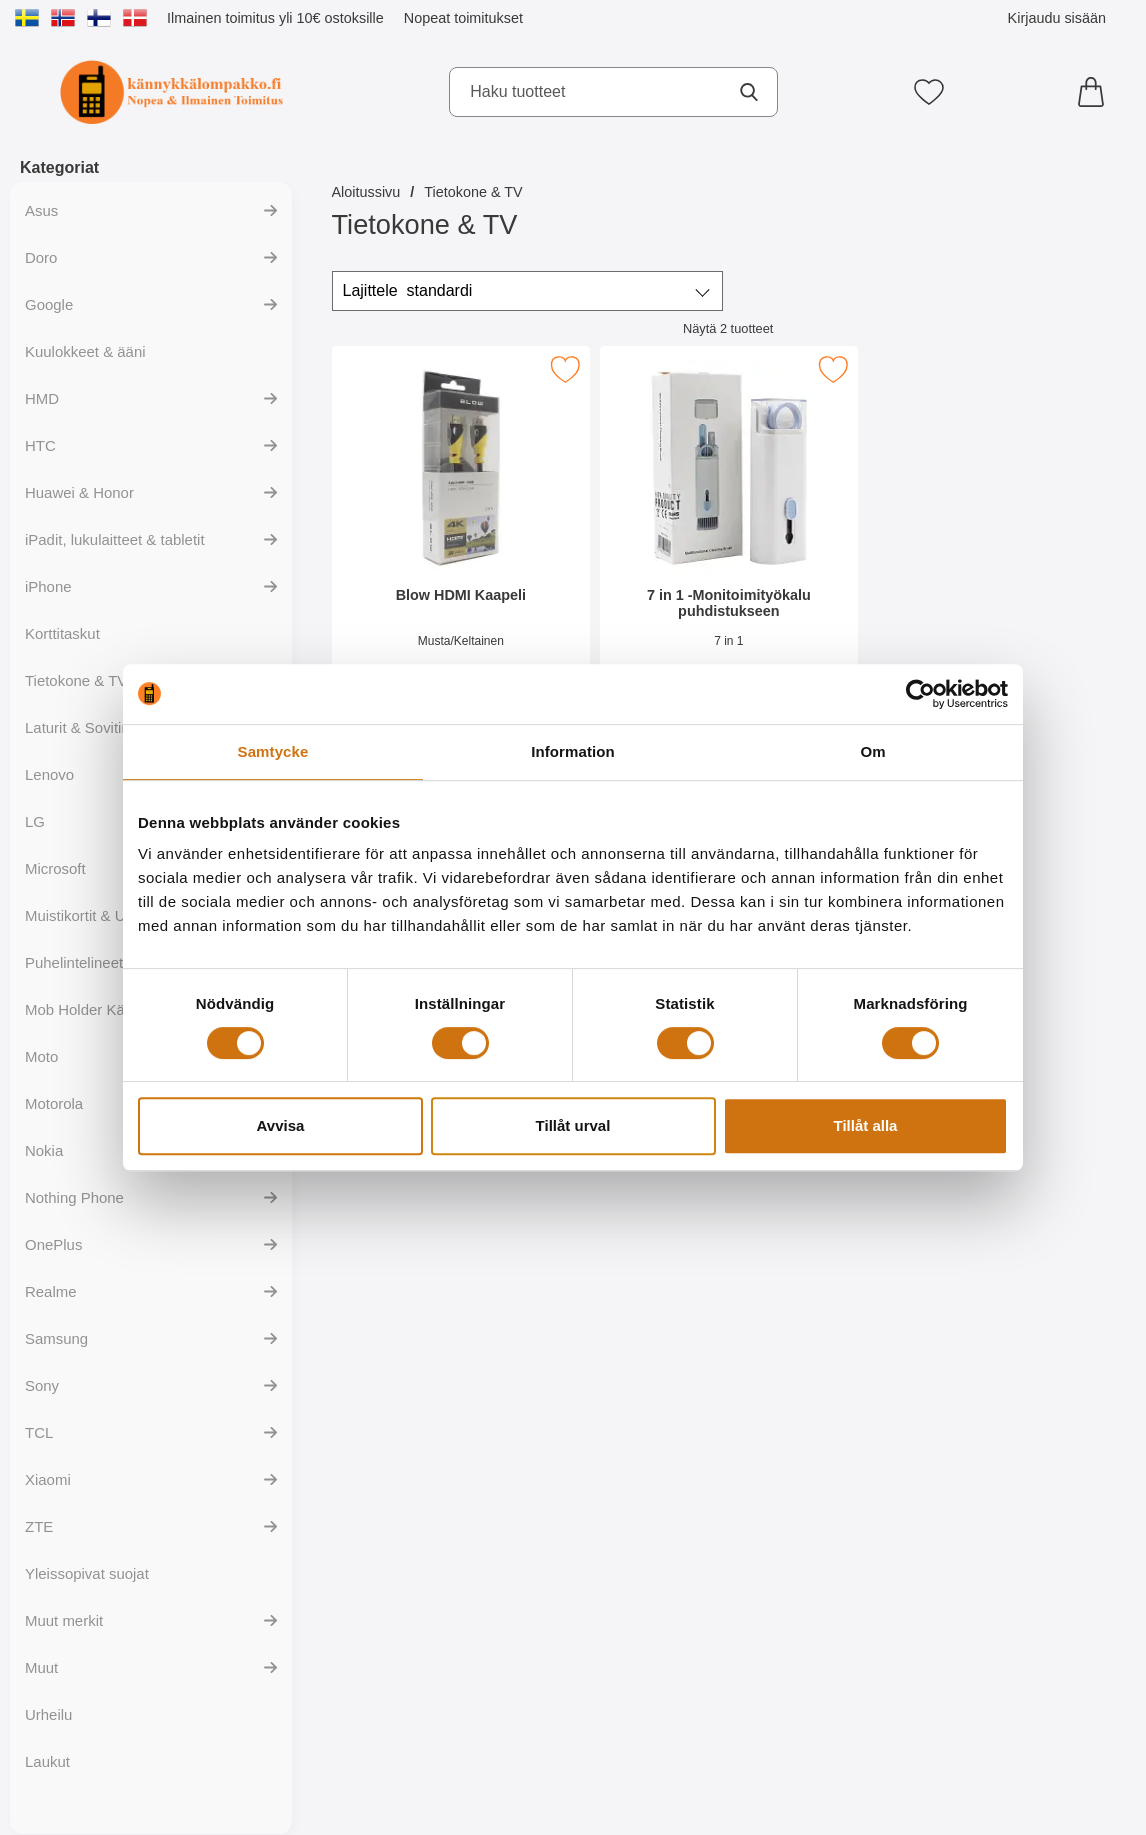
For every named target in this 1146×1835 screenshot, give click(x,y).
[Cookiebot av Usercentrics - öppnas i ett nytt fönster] (920, 694)
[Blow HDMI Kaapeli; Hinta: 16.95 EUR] (461, 528)
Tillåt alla (866, 1125)
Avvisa (281, 1125)
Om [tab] (872, 751)
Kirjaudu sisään (1057, 18)
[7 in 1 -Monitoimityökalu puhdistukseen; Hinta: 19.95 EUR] (728, 528)
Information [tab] (573, 751)
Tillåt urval (573, 1125)
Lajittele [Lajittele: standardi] (408, 291)
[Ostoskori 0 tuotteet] (1096, 92)
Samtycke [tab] (273, 751)
